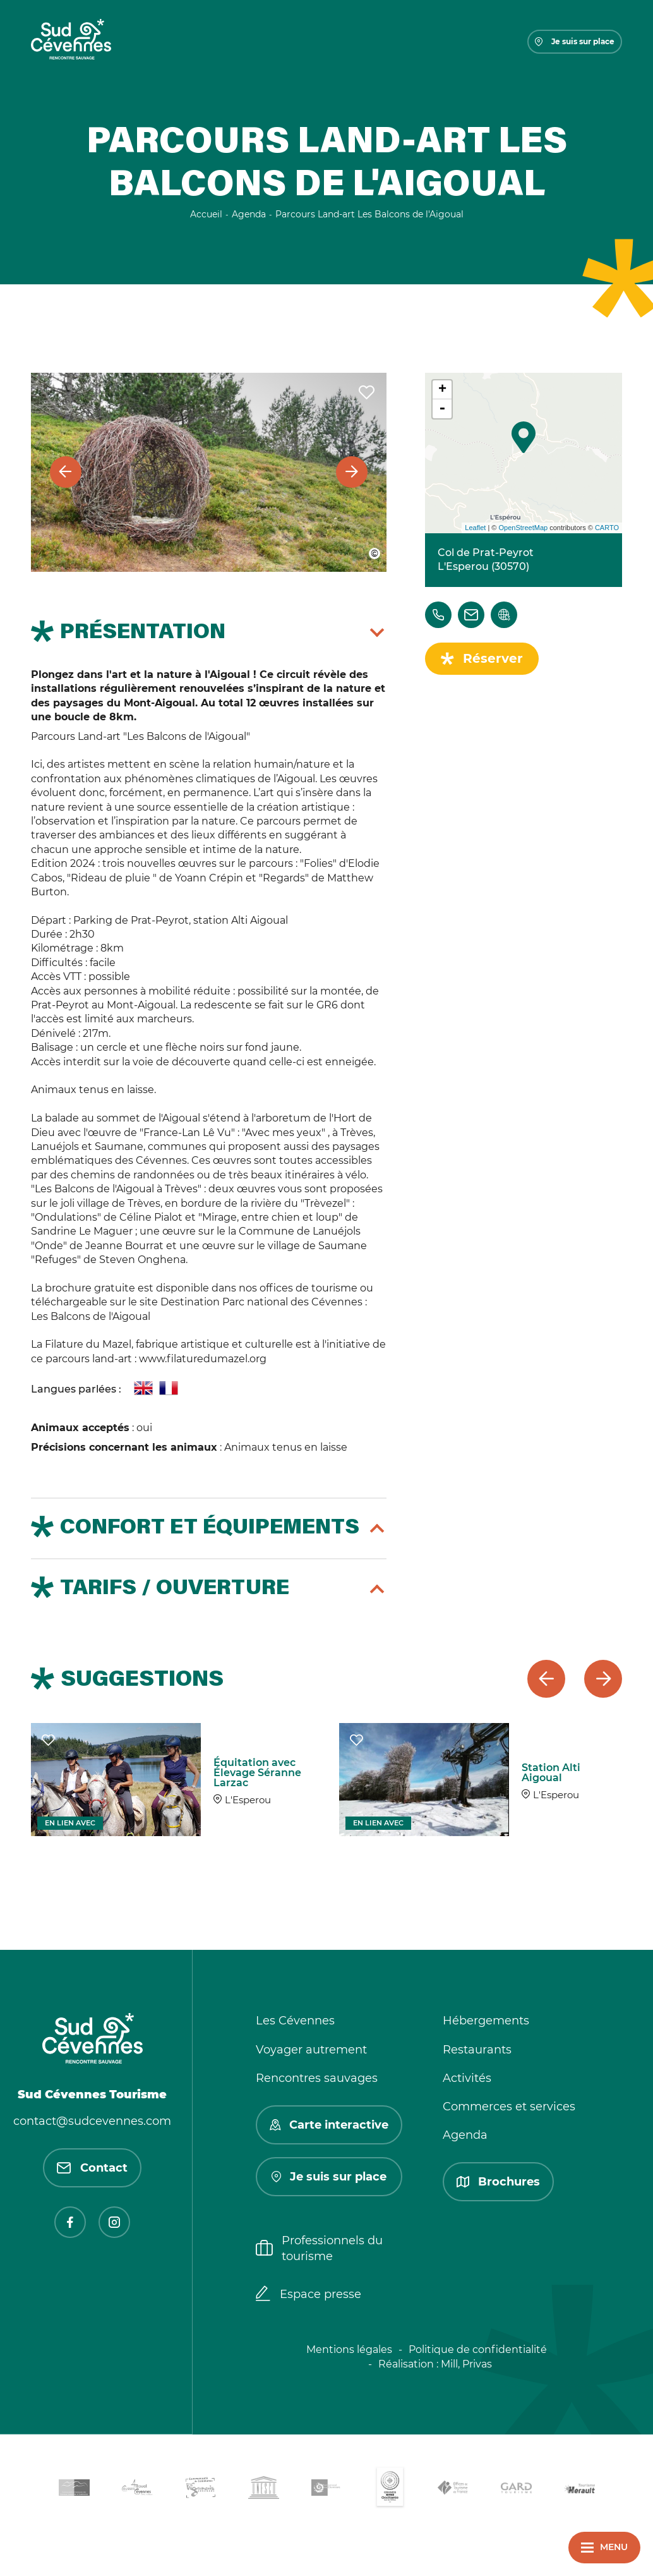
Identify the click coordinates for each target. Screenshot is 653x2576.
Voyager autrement (311, 2050)
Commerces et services (509, 2106)
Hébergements (486, 2021)
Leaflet (475, 527)
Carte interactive (329, 2125)
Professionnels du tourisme (319, 2248)
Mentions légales (349, 2349)
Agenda (465, 2135)
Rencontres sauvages (317, 2078)
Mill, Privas (466, 2364)
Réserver (493, 658)
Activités (467, 2078)
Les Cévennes (295, 2021)
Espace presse (308, 2295)
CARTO (607, 527)
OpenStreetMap (523, 527)
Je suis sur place (574, 41)
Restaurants (477, 2050)
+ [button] (442, 389)
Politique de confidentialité (478, 2349)
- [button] (442, 408)
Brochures (498, 2182)
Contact (92, 2168)
